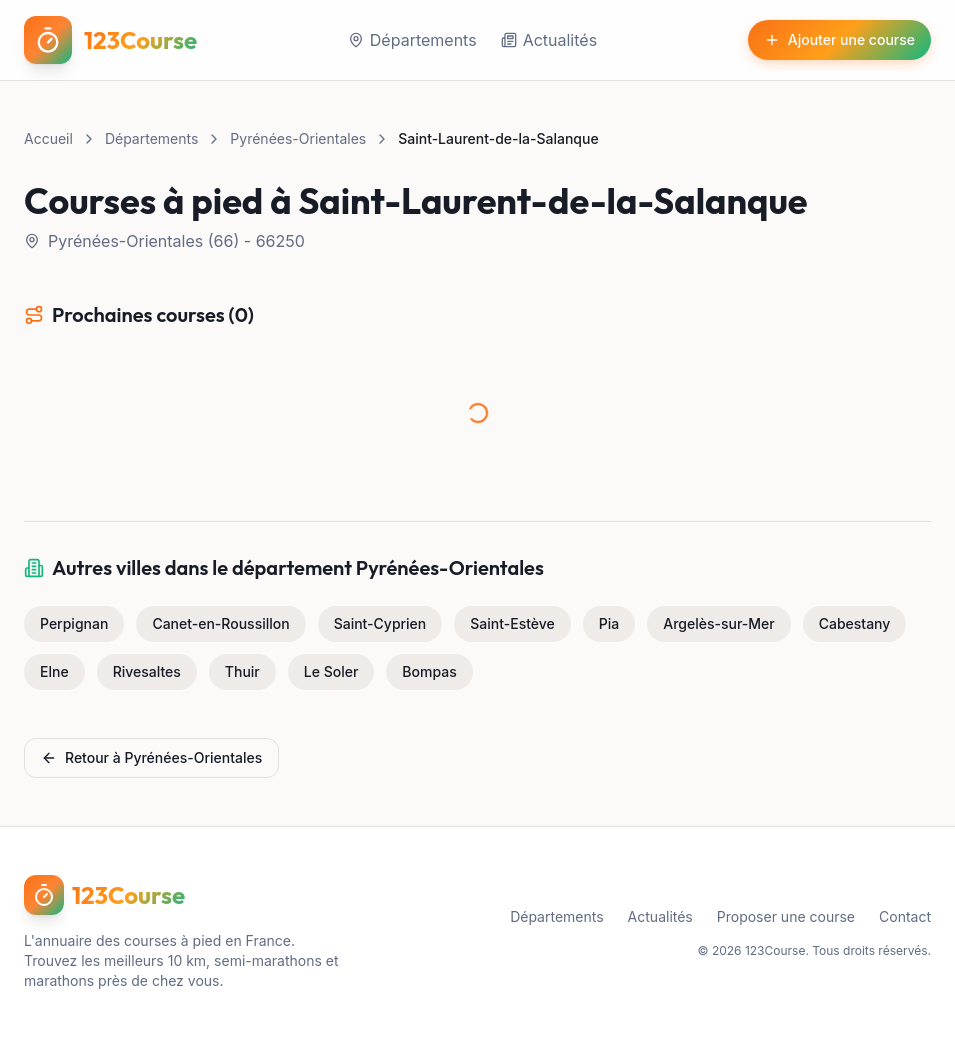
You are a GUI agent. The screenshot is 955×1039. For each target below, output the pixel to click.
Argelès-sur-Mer (718, 623)
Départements (412, 40)
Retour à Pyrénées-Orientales (151, 757)
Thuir (242, 671)
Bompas (429, 671)
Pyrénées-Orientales (298, 138)
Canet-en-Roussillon (220, 623)
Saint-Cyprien (380, 623)
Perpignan (74, 623)
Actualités (549, 40)
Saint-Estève (512, 623)
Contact (905, 916)
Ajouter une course (839, 39)
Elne (54, 671)
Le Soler (331, 671)
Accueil (48, 138)
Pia (609, 623)
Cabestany (855, 623)
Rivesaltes (147, 671)
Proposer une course (786, 916)
